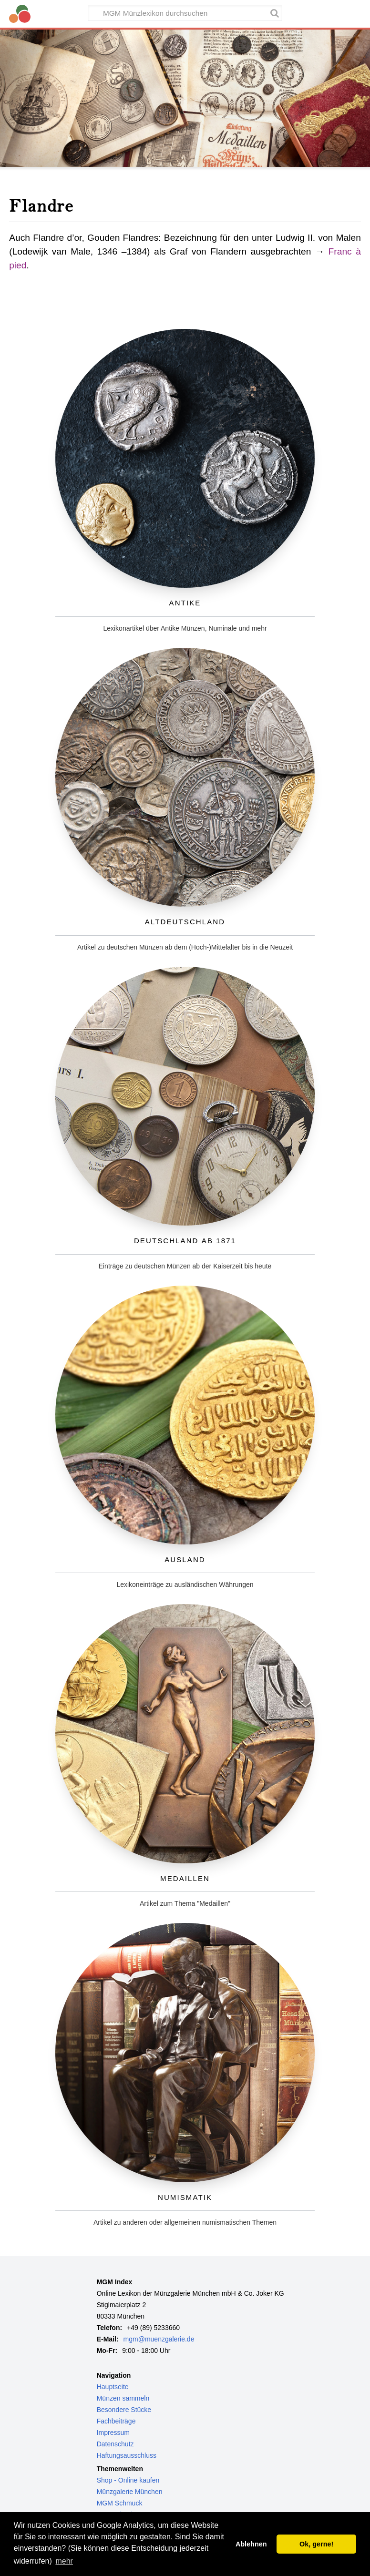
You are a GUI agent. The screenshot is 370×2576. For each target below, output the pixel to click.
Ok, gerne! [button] (316, 2544)
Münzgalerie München (130, 2491)
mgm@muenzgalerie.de (159, 2339)
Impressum (113, 2432)
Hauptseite (113, 2387)
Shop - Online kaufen (128, 2480)
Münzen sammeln (123, 2398)
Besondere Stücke (124, 2409)
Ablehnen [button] (251, 2544)
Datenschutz (115, 2444)
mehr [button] (63, 2561)
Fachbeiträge (116, 2421)
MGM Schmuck (120, 2503)
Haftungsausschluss (126, 2455)
